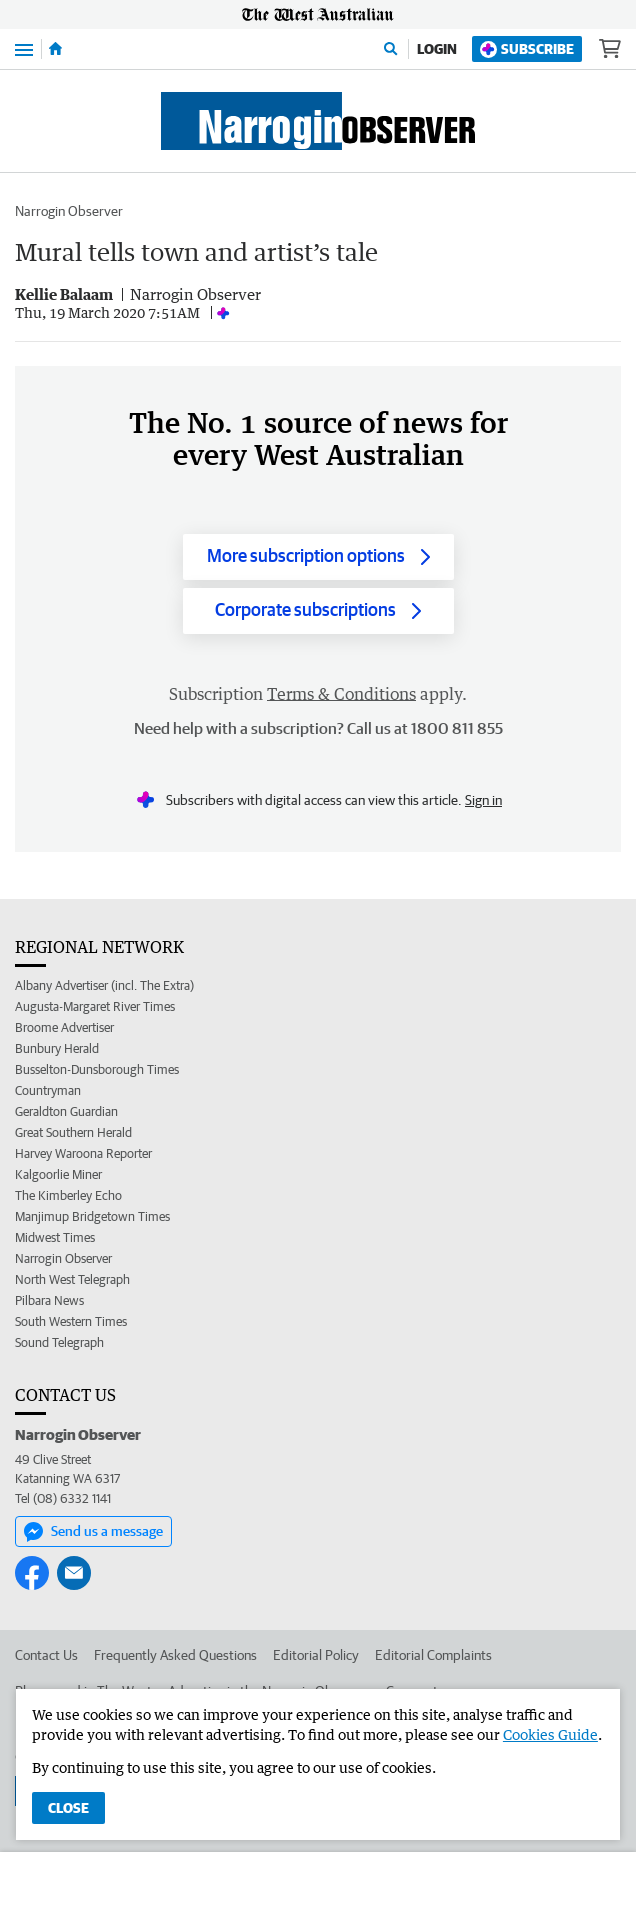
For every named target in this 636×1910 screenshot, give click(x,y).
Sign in (483, 800)
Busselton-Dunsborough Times (97, 1069)
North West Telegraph (72, 1279)
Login (437, 49)
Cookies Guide (550, 1734)
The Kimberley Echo (68, 1195)
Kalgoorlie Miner (58, 1174)
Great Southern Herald (73, 1132)
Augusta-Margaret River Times (95, 1006)
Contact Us (46, 1655)
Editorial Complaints (433, 1655)
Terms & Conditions (341, 694)
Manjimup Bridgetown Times (92, 1216)
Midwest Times (55, 1237)
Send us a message (93, 1532)
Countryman (48, 1090)
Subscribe (527, 49)
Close (68, 1808)
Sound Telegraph (59, 1342)
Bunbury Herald (57, 1048)
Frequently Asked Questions (175, 1655)
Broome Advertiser (64, 1027)
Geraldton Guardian (66, 1111)
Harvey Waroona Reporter (83, 1153)
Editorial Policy (316, 1655)
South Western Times (71, 1321)
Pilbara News (49, 1300)
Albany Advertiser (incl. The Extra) (104, 985)
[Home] (55, 49)
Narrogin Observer (69, 211)
